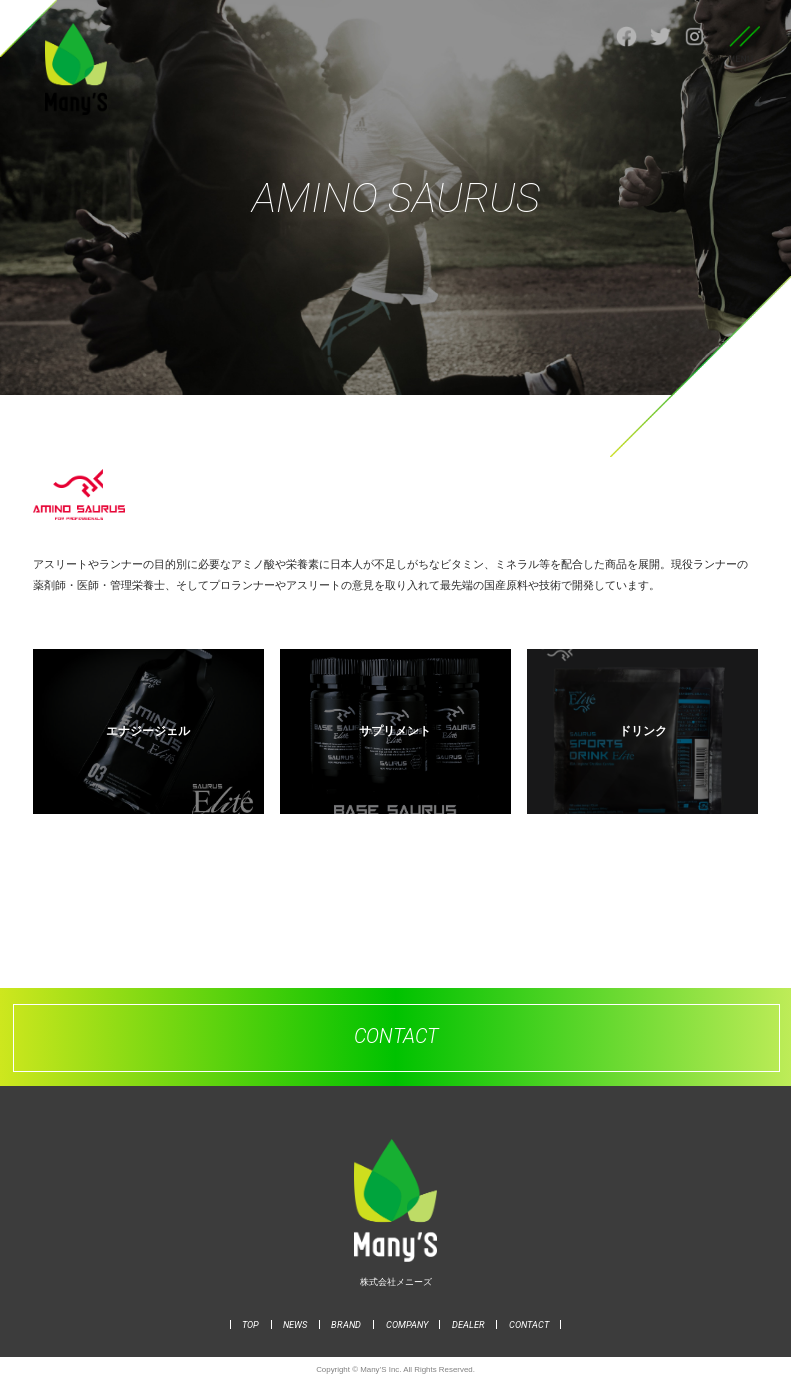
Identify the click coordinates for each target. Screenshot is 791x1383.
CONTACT (529, 1324)
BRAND (346, 1324)
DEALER (468, 1324)
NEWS (295, 1324)
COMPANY (407, 1324)
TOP (250, 1324)
